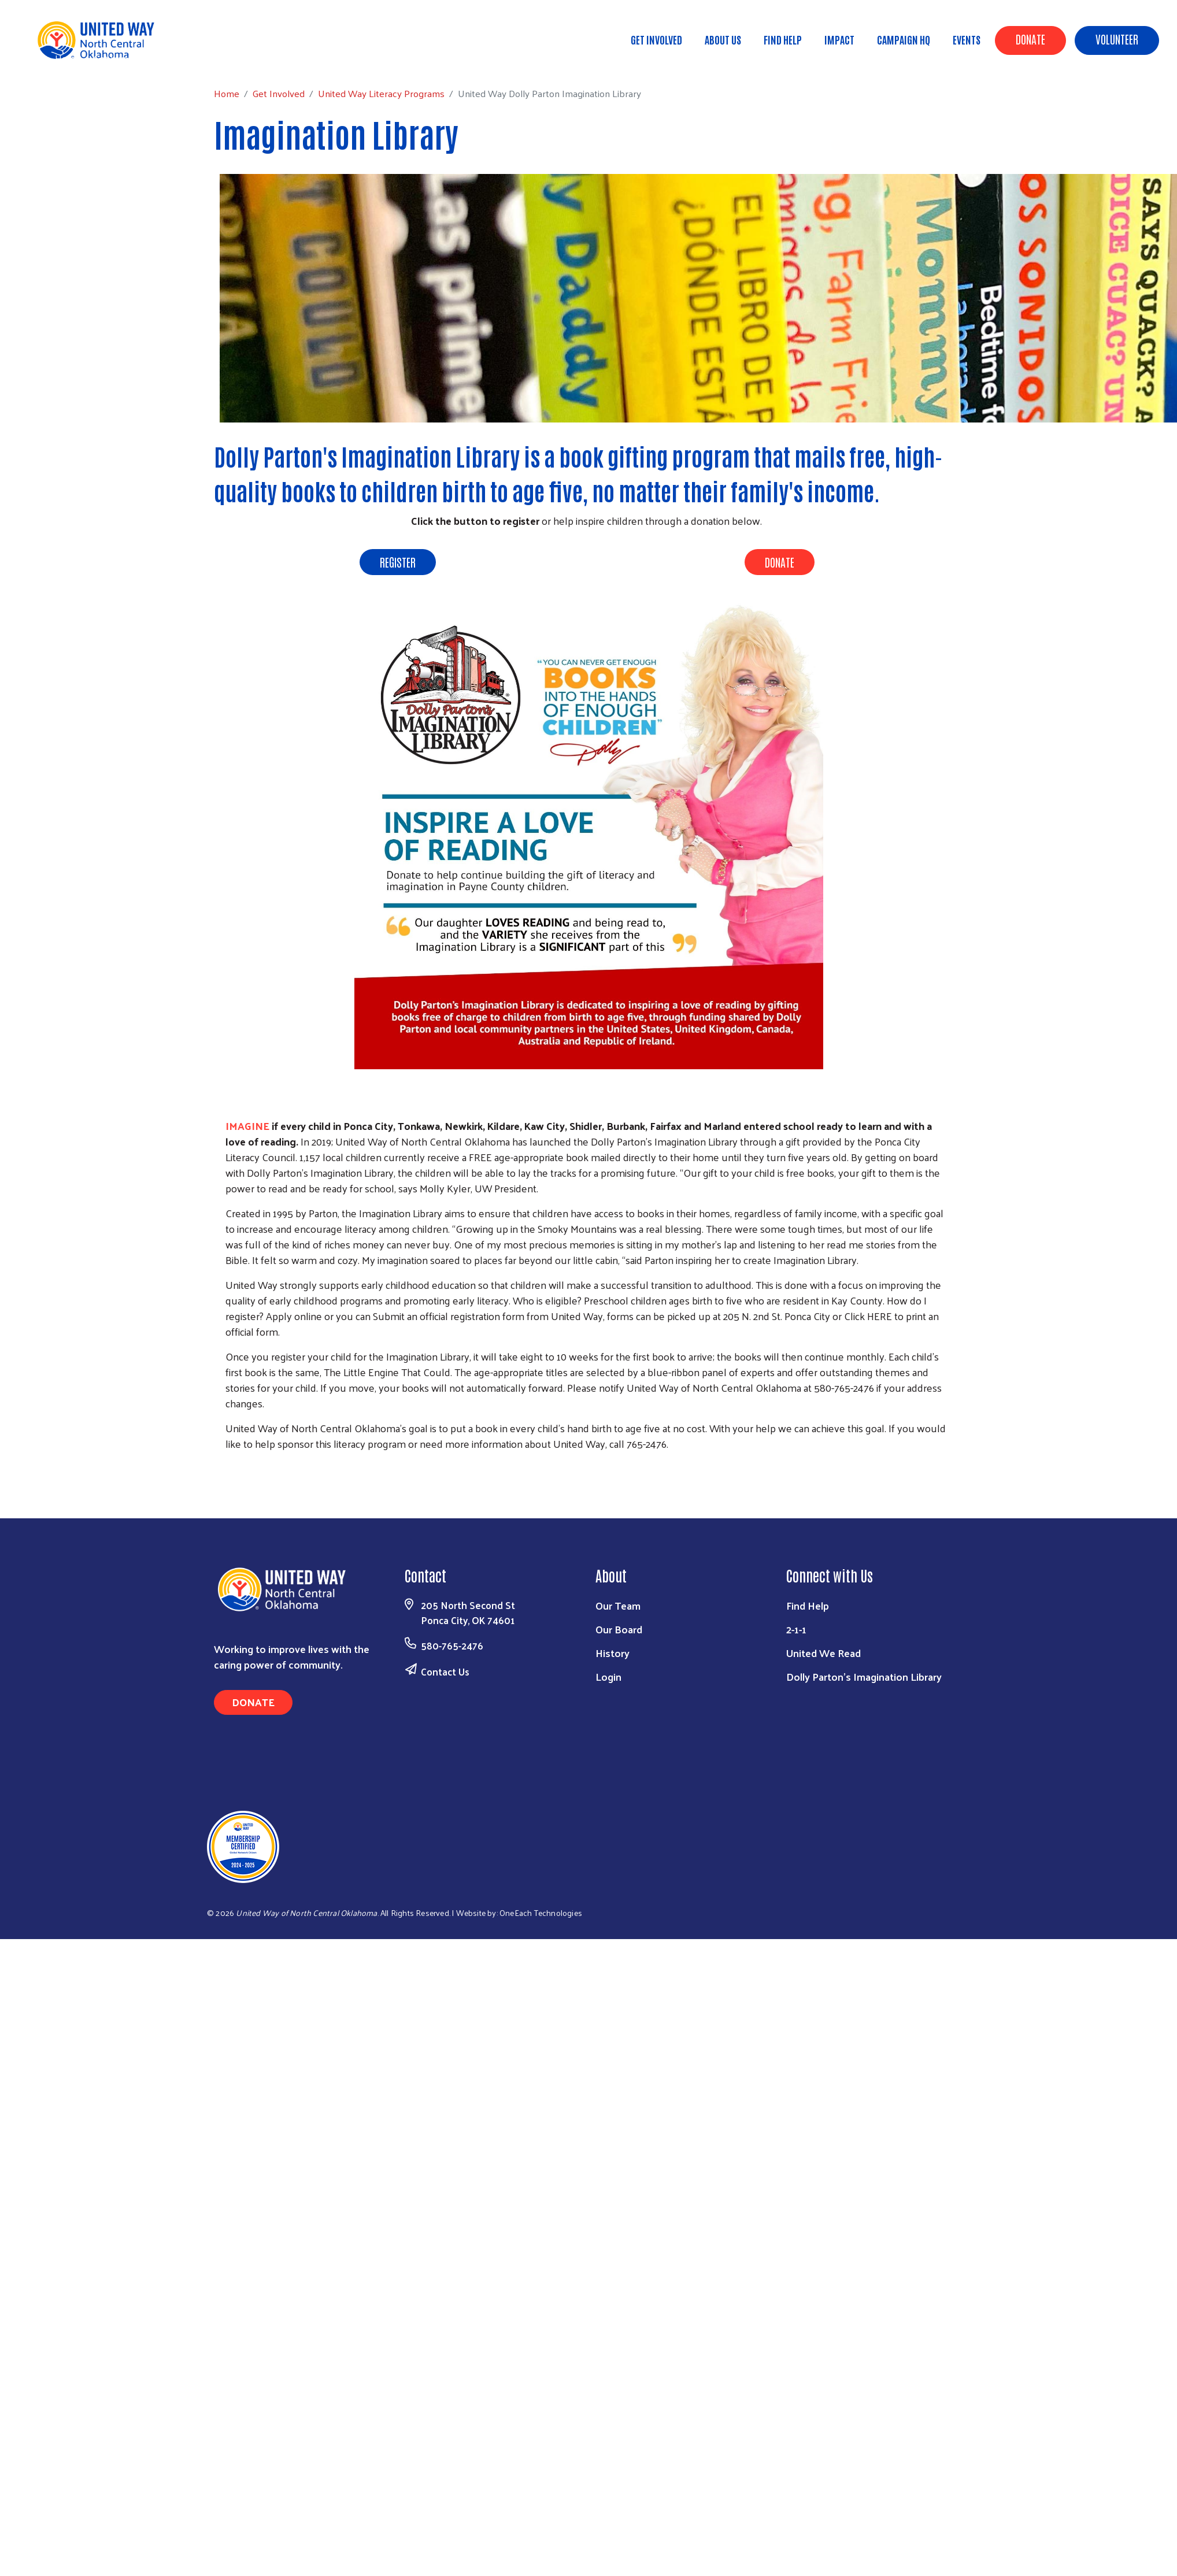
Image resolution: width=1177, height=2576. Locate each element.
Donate (1030, 38)
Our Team (618, 1605)
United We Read (823, 1653)
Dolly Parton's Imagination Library (864, 1676)
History (612, 1653)
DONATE (779, 561)
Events (966, 39)
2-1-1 (796, 1629)
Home (67, 58)
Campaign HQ (903, 39)
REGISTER (398, 561)
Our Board (618, 1629)
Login (608, 1676)
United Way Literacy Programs (222, 57)
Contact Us (445, 1671)
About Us (723, 39)
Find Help (783, 39)
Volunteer (1116, 38)
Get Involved (656, 39)
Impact (839, 39)
